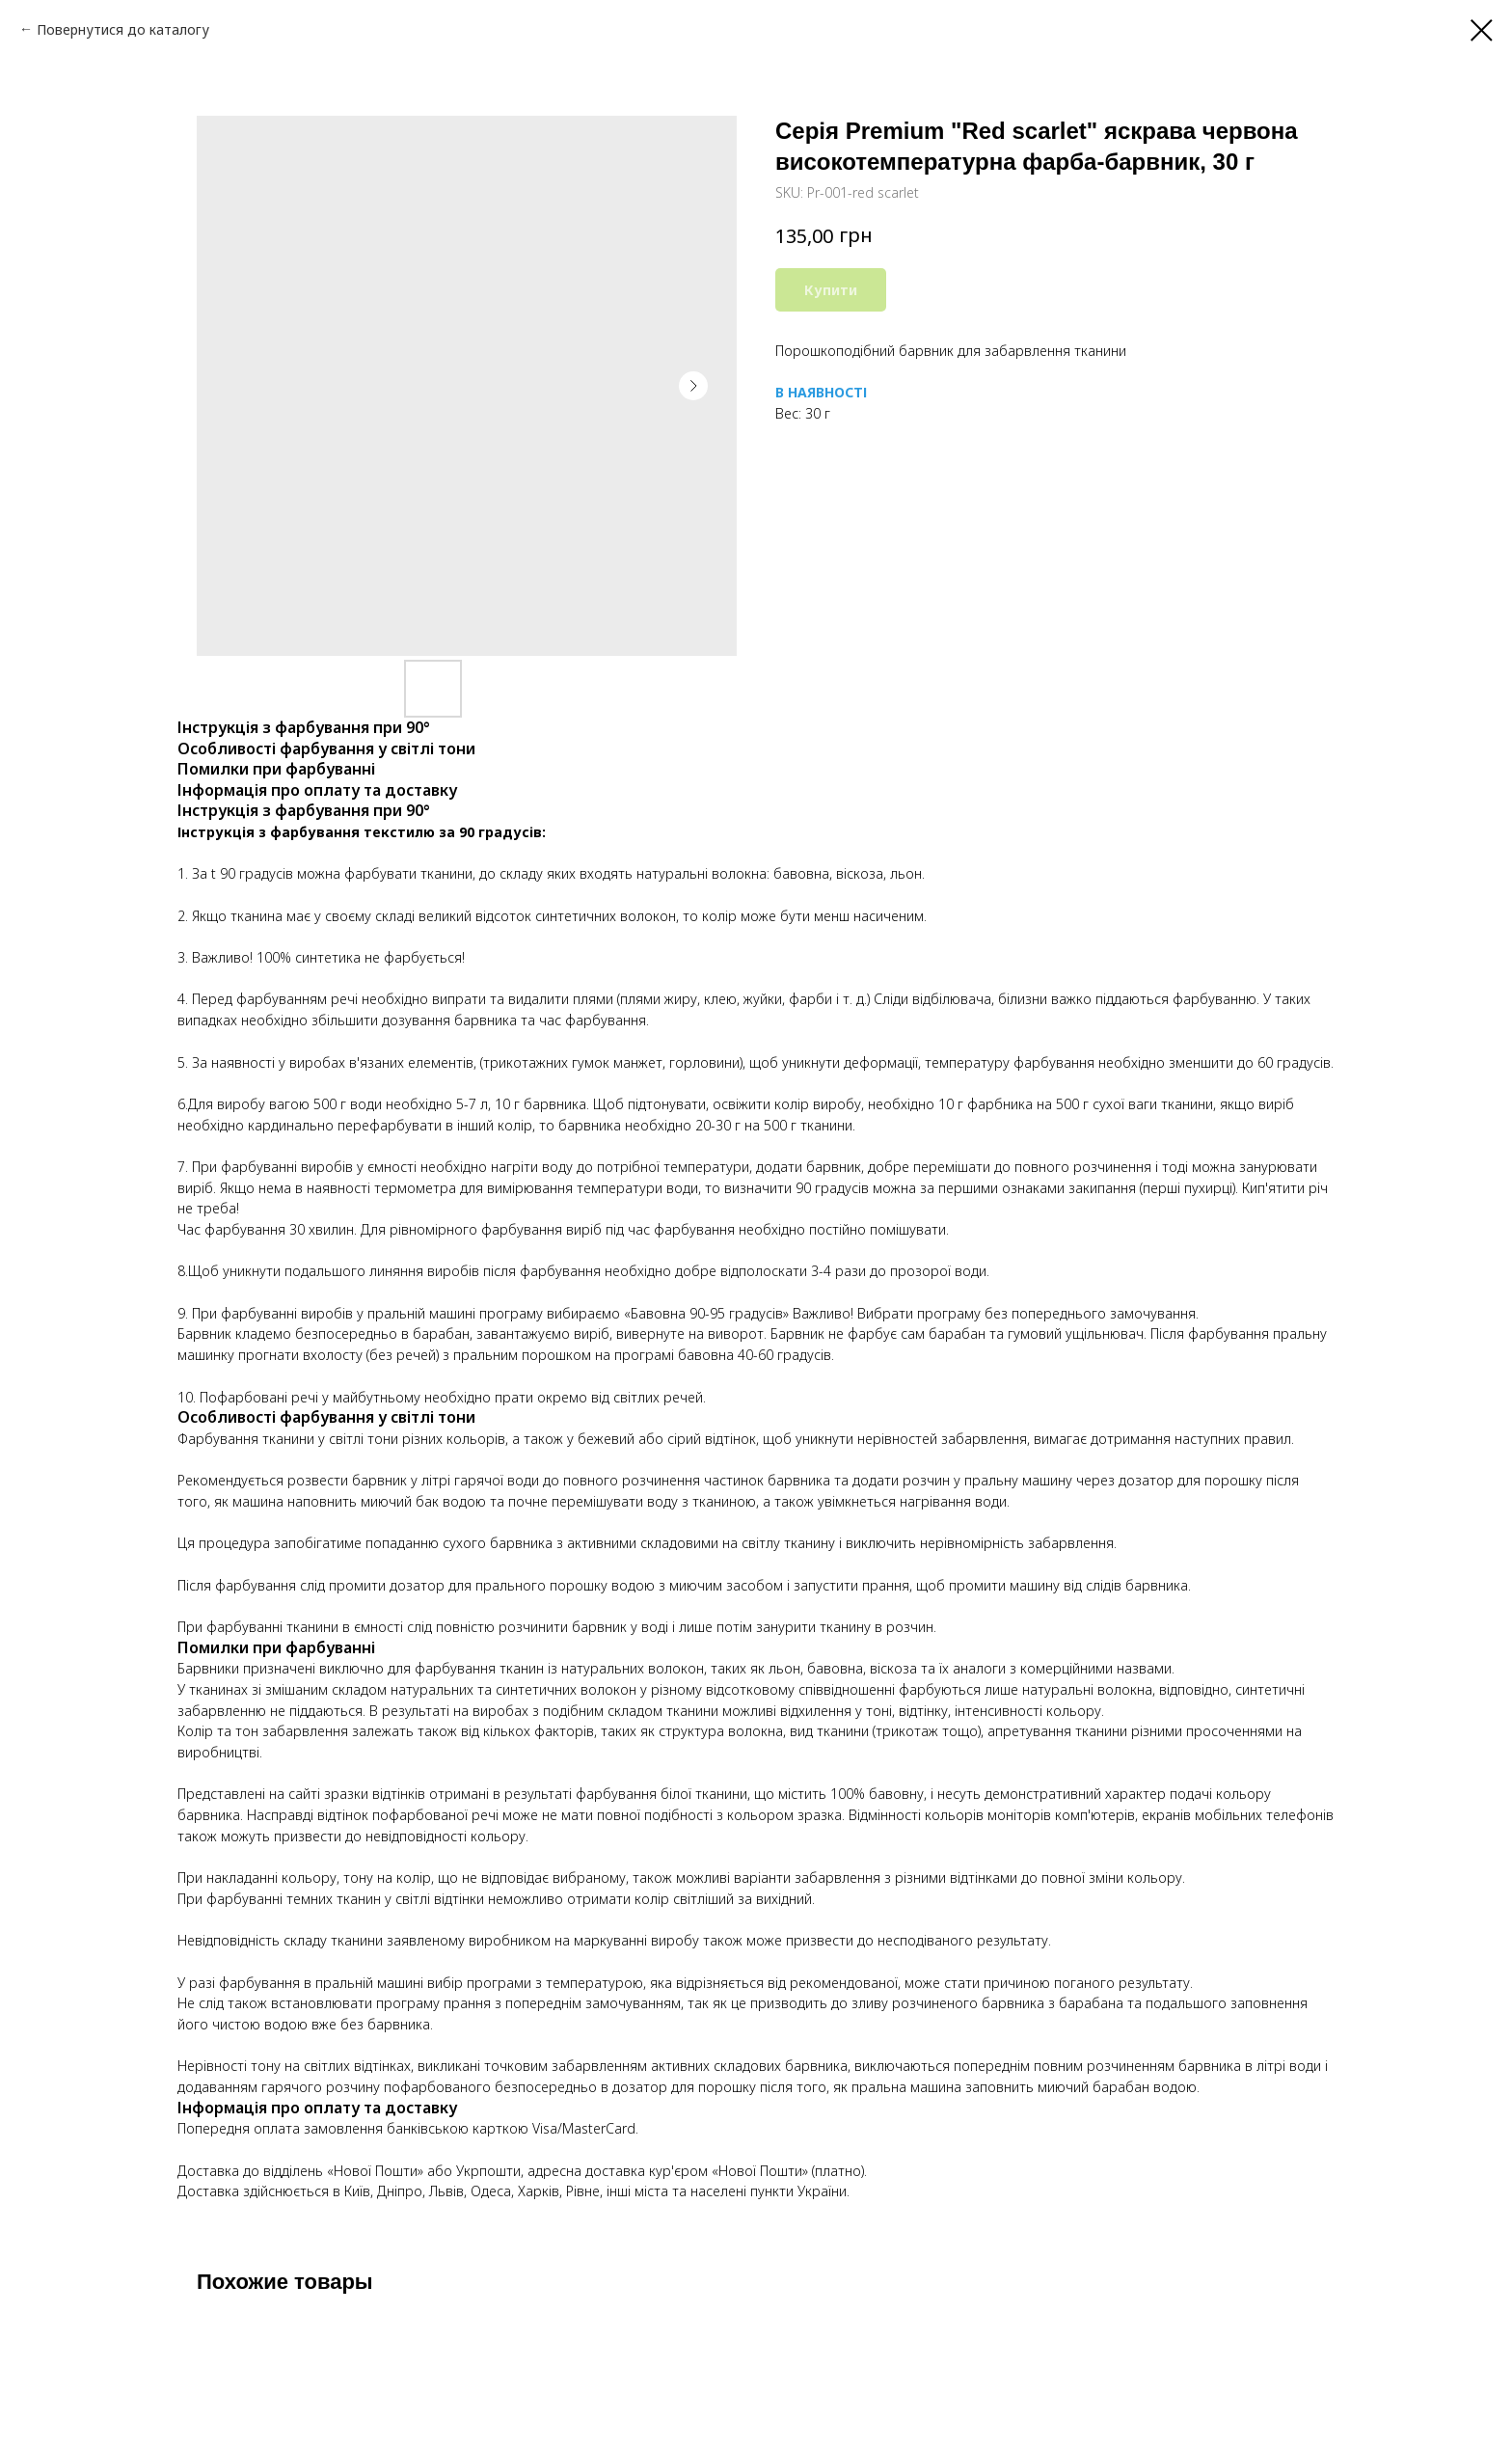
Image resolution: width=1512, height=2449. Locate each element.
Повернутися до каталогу (123, 29)
